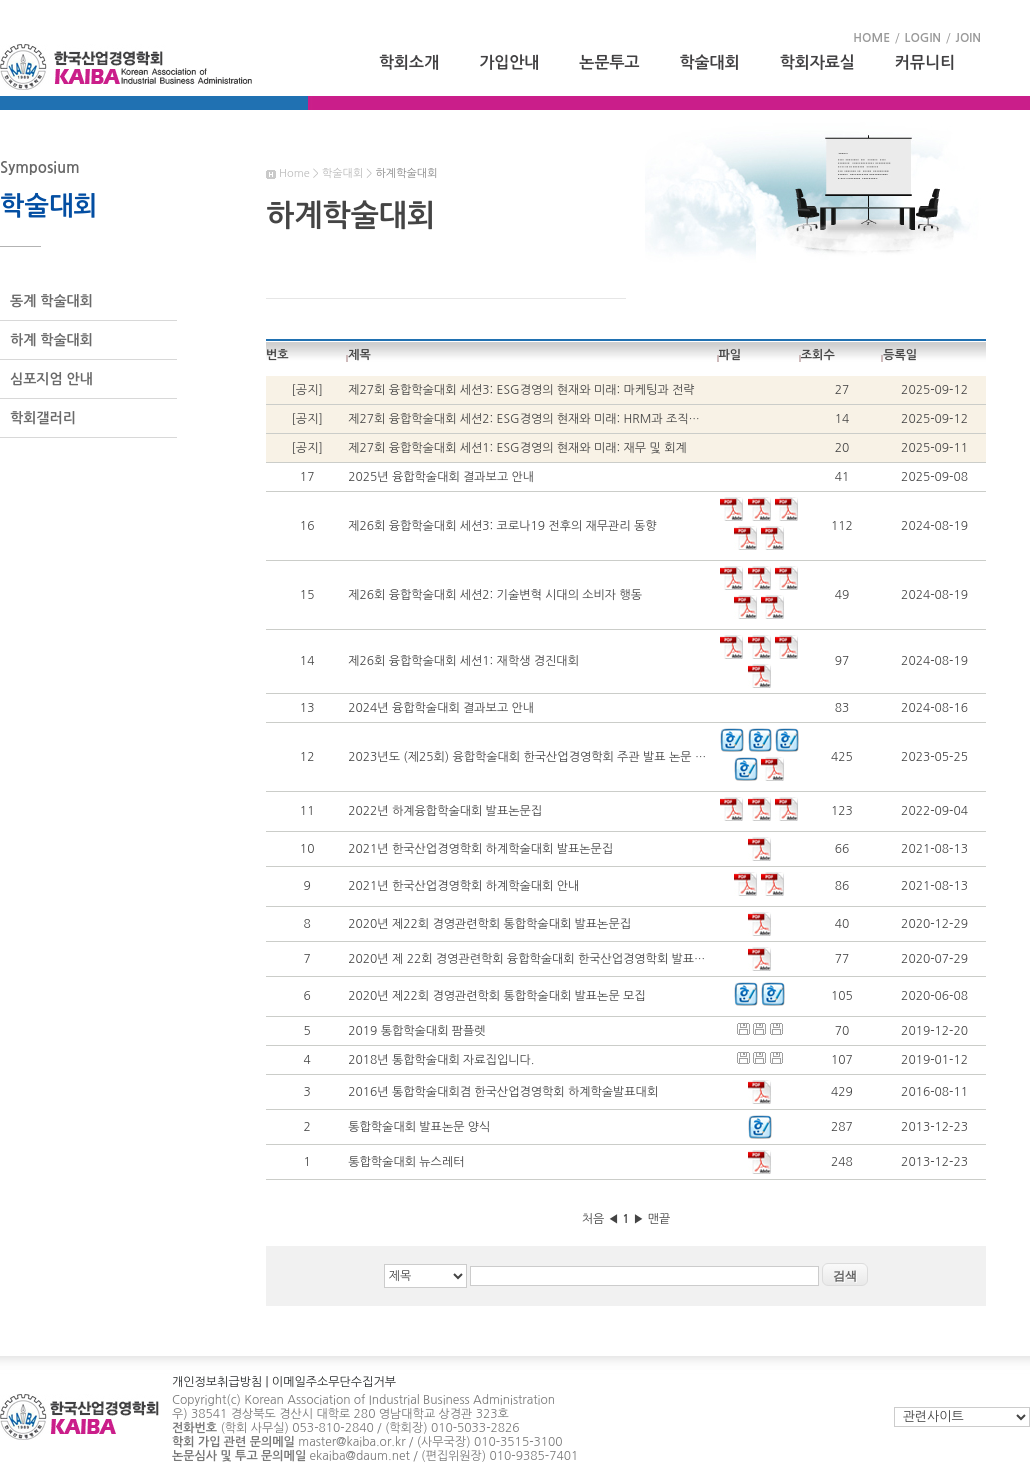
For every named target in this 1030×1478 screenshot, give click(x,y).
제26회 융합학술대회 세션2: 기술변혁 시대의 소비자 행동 (495, 595)
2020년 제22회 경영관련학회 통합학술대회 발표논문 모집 (496, 996)
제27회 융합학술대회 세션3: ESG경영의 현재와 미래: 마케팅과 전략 (521, 390)
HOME (871, 38)
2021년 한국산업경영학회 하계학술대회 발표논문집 (480, 849)
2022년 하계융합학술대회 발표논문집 (445, 811)
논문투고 (609, 62)
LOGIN (923, 38)
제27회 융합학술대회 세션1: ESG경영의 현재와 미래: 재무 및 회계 (517, 448)
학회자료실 (817, 62)
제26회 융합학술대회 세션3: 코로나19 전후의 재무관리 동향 (502, 526)
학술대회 (710, 62)
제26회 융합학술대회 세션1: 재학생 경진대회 (463, 661)
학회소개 (409, 62)
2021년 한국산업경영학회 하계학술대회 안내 (463, 886)
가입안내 (509, 62)
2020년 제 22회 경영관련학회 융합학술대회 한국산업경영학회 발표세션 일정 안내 (558, 959)
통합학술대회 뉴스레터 (406, 1162)
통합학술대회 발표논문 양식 (419, 1127)
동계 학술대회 (51, 301)
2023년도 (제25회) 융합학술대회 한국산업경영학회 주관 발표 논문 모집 (532, 757)
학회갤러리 (43, 418)
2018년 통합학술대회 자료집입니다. (441, 1060)
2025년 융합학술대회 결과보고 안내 (441, 477)
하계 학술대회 (51, 340)
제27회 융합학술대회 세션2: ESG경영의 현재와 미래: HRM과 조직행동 (529, 419)
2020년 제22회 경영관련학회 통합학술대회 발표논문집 (489, 924)
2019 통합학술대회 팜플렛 (416, 1031)
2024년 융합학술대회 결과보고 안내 (441, 708)
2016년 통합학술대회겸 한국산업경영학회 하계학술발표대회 (503, 1092)
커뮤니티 (925, 62)
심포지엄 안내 (51, 379)
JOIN (968, 38)
